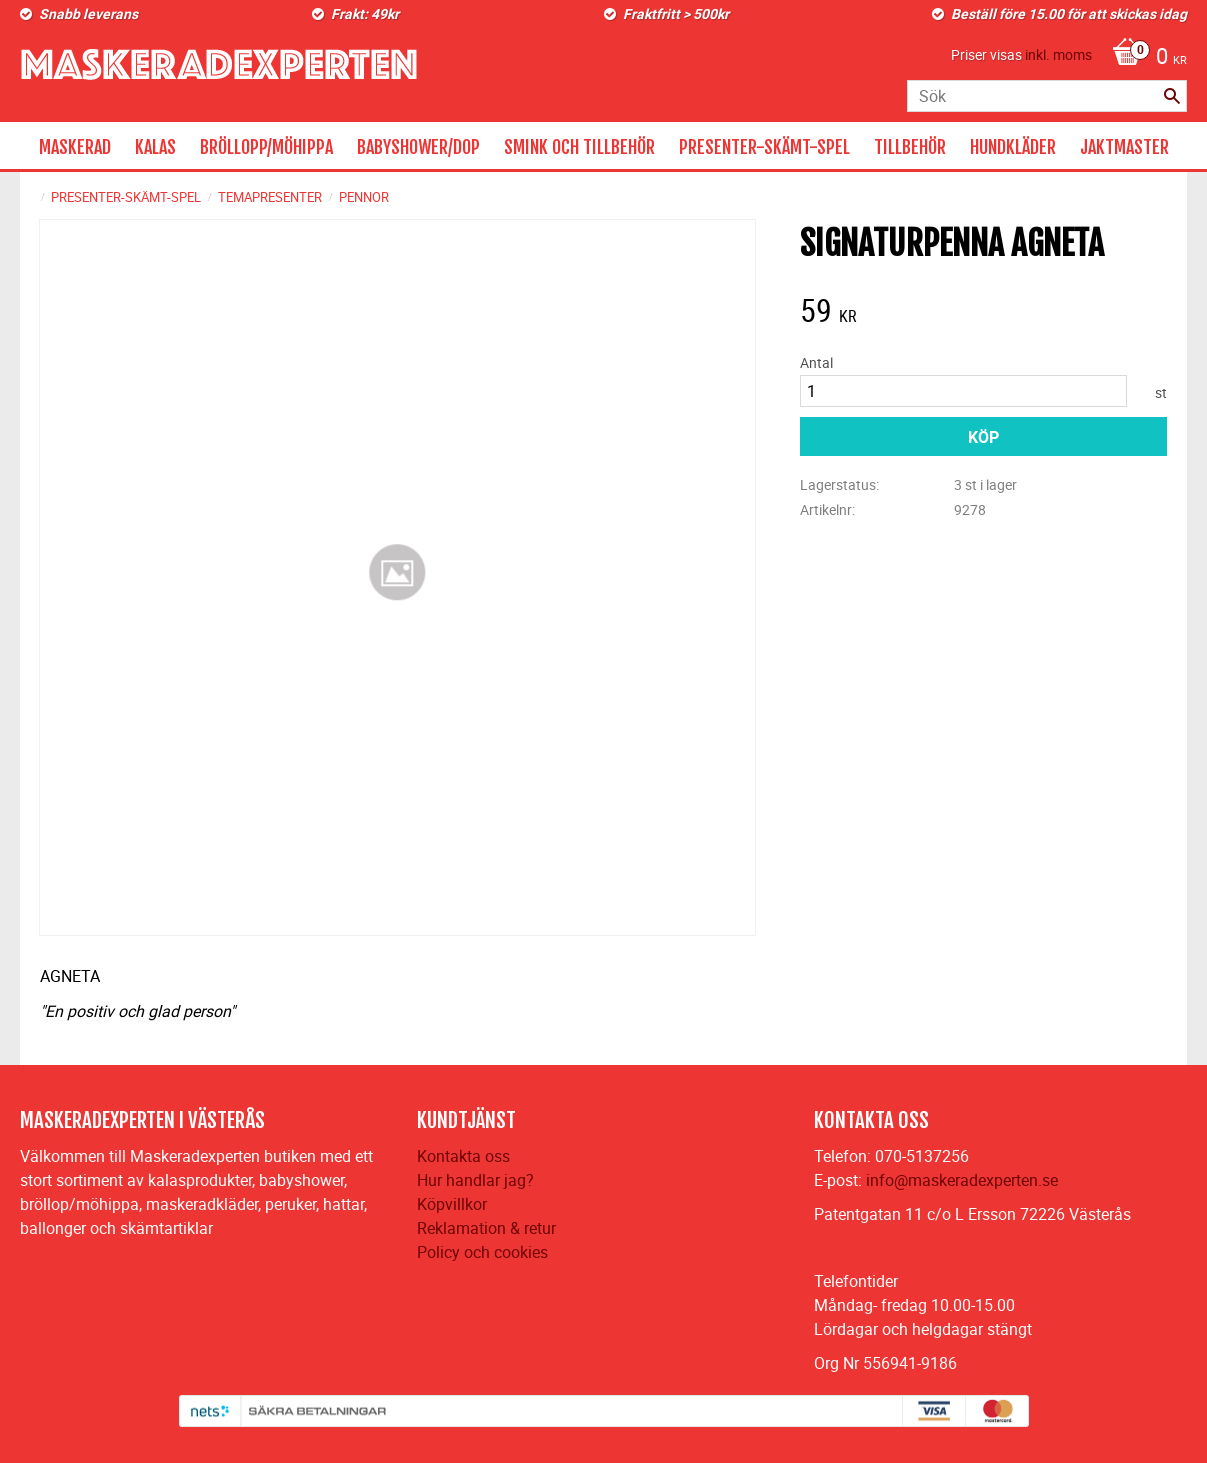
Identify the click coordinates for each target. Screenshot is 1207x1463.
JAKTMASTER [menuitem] (1124, 147)
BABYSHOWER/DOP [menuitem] (418, 147)
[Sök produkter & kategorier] (1047, 96)
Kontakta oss (463, 1156)
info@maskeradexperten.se (962, 1180)
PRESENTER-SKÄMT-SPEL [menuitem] (764, 147)
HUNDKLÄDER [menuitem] (1013, 147)
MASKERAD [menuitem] (75, 147)
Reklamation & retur (486, 1228)
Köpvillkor (452, 1204)
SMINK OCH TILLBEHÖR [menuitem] (579, 147)
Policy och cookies (482, 1252)
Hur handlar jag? (475, 1180)
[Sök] (1172, 96)
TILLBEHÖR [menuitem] (910, 147)
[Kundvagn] (1144, 58)
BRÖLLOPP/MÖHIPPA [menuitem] (266, 147)
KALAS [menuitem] (155, 147)
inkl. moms (1058, 54)
